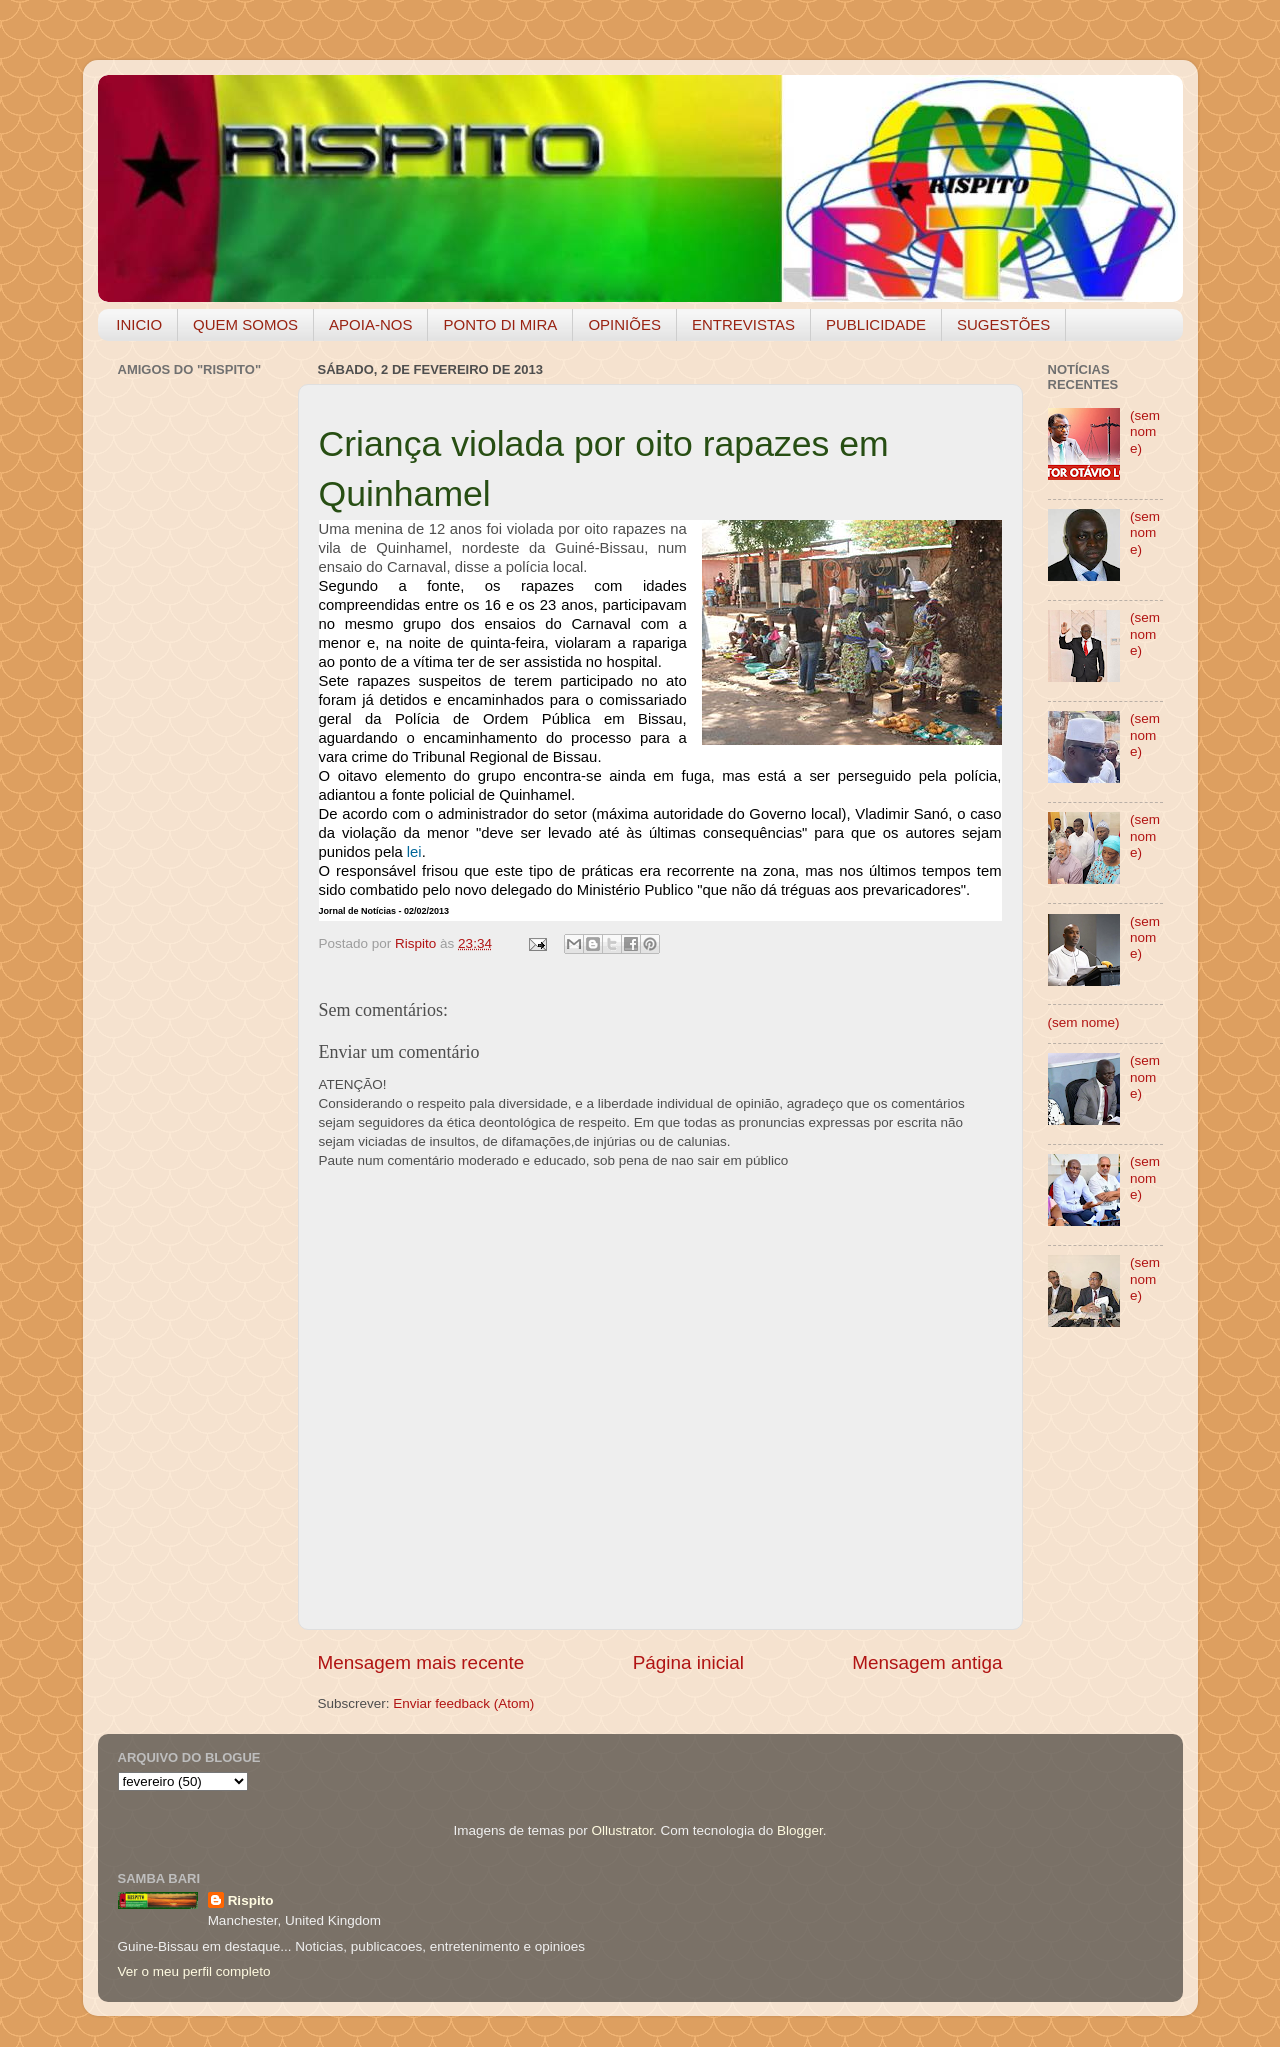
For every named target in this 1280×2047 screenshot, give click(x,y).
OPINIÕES (624, 324)
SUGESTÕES (1003, 324)
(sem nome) (1145, 431)
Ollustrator (623, 1830)
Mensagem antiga (927, 1662)
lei (414, 852)
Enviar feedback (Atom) (463, 1703)
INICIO (139, 324)
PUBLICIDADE (876, 324)
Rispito (251, 1900)
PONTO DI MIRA (500, 324)
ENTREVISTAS (743, 324)
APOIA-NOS (370, 324)
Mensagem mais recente (421, 1662)
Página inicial (688, 1662)
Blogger (800, 1830)
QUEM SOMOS (245, 324)
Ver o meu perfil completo (194, 1971)
